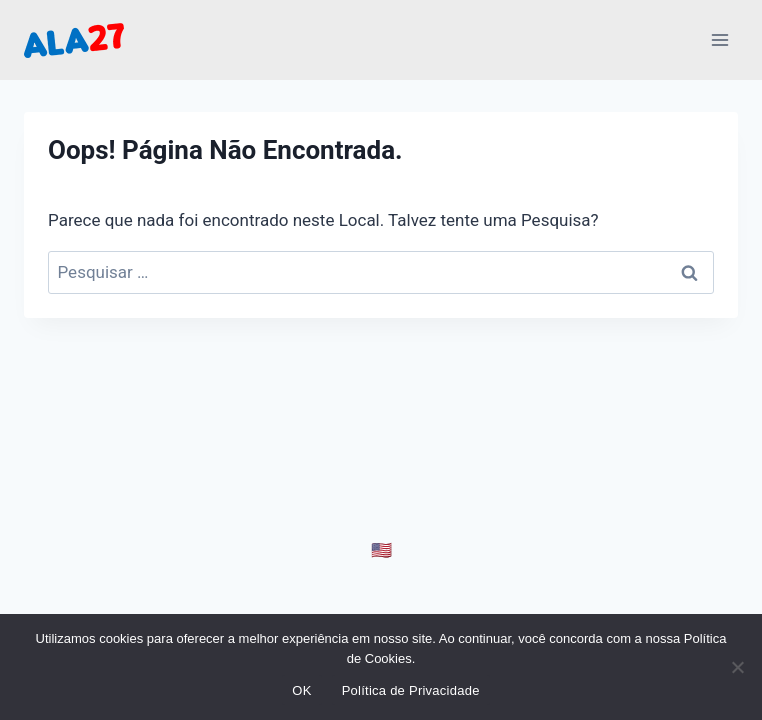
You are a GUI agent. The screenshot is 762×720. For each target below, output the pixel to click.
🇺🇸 (381, 550)
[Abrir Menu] (719, 39)
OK (301, 690)
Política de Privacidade (411, 690)
